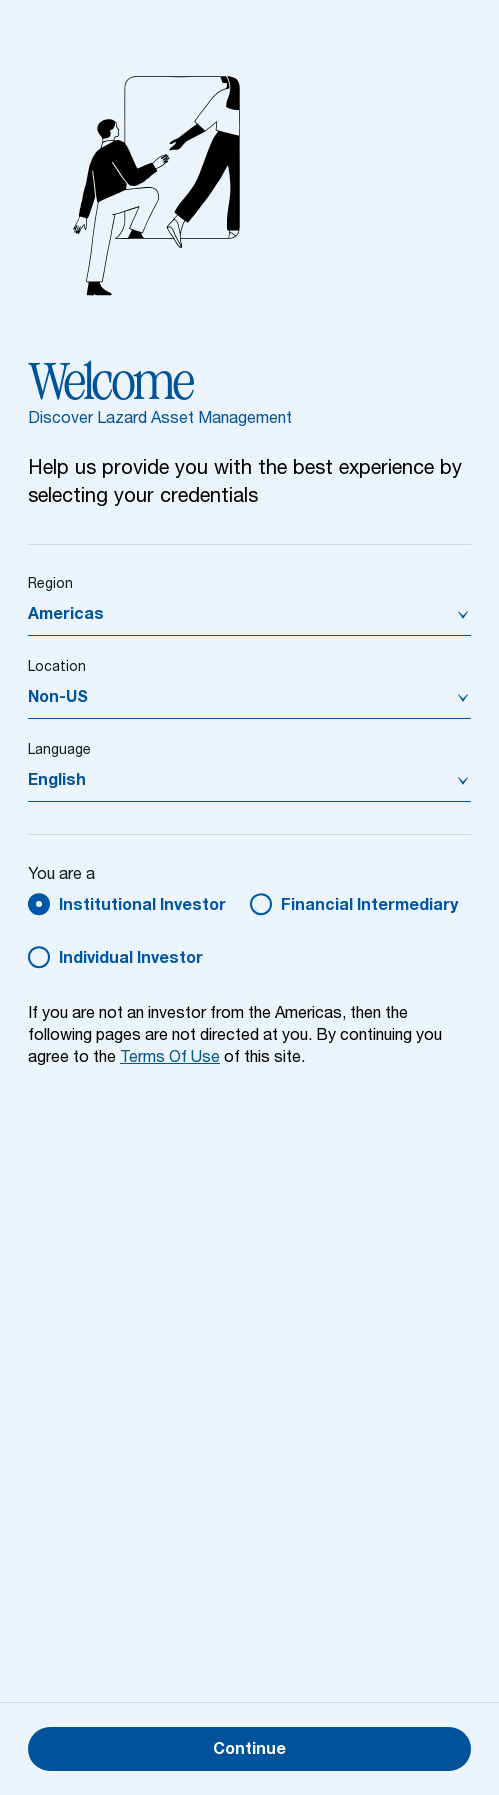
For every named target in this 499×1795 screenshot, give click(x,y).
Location (57, 668)
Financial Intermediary (369, 907)
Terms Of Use (170, 1059)
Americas (66, 616)
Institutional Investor (142, 907)
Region (50, 585)
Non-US (58, 699)
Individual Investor (131, 960)
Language (59, 751)
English (57, 782)
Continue (249, 1751)
